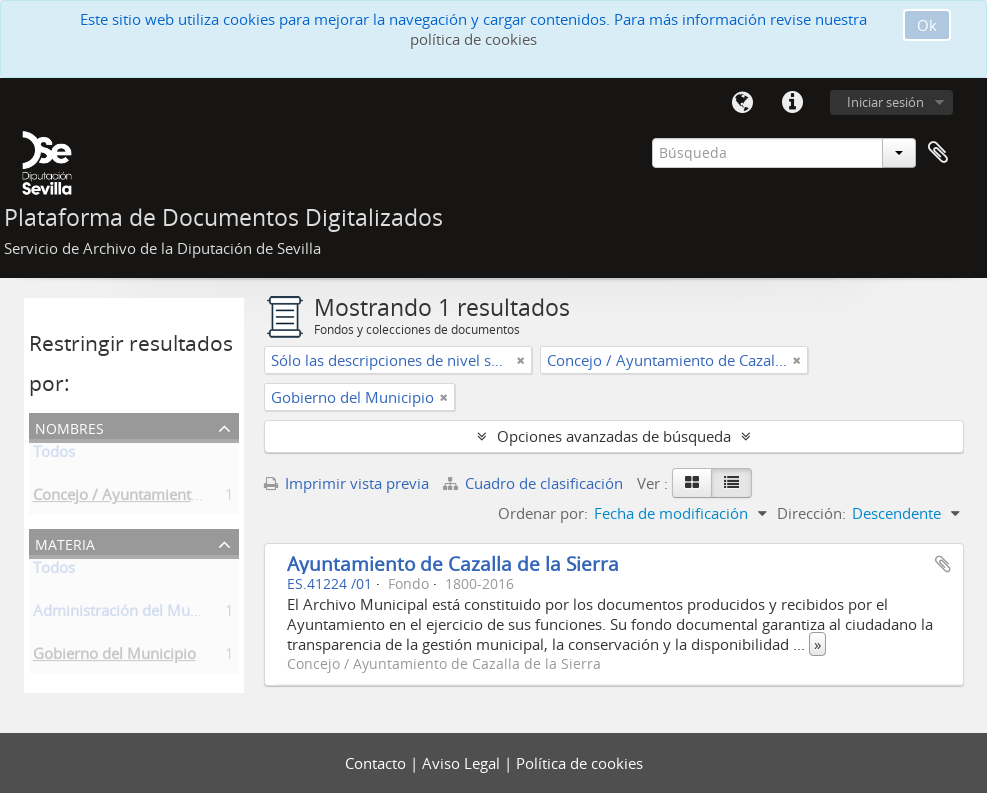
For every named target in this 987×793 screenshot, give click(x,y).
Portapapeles (938, 153)
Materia (65, 542)
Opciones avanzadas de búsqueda (614, 436)
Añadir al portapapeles (943, 564)
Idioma (743, 103)
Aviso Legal (463, 763)
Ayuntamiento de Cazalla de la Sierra (453, 563)
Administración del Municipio (134, 614)
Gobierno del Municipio (114, 657)
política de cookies (473, 39)
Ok (927, 25)
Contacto (377, 763)
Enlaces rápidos (793, 103)
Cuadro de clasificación (535, 483)
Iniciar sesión (885, 102)
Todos (54, 455)
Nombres (69, 426)
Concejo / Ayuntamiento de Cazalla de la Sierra (193, 498)
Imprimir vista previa (346, 483)
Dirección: (811, 513)
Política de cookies (579, 763)
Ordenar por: (543, 513)
